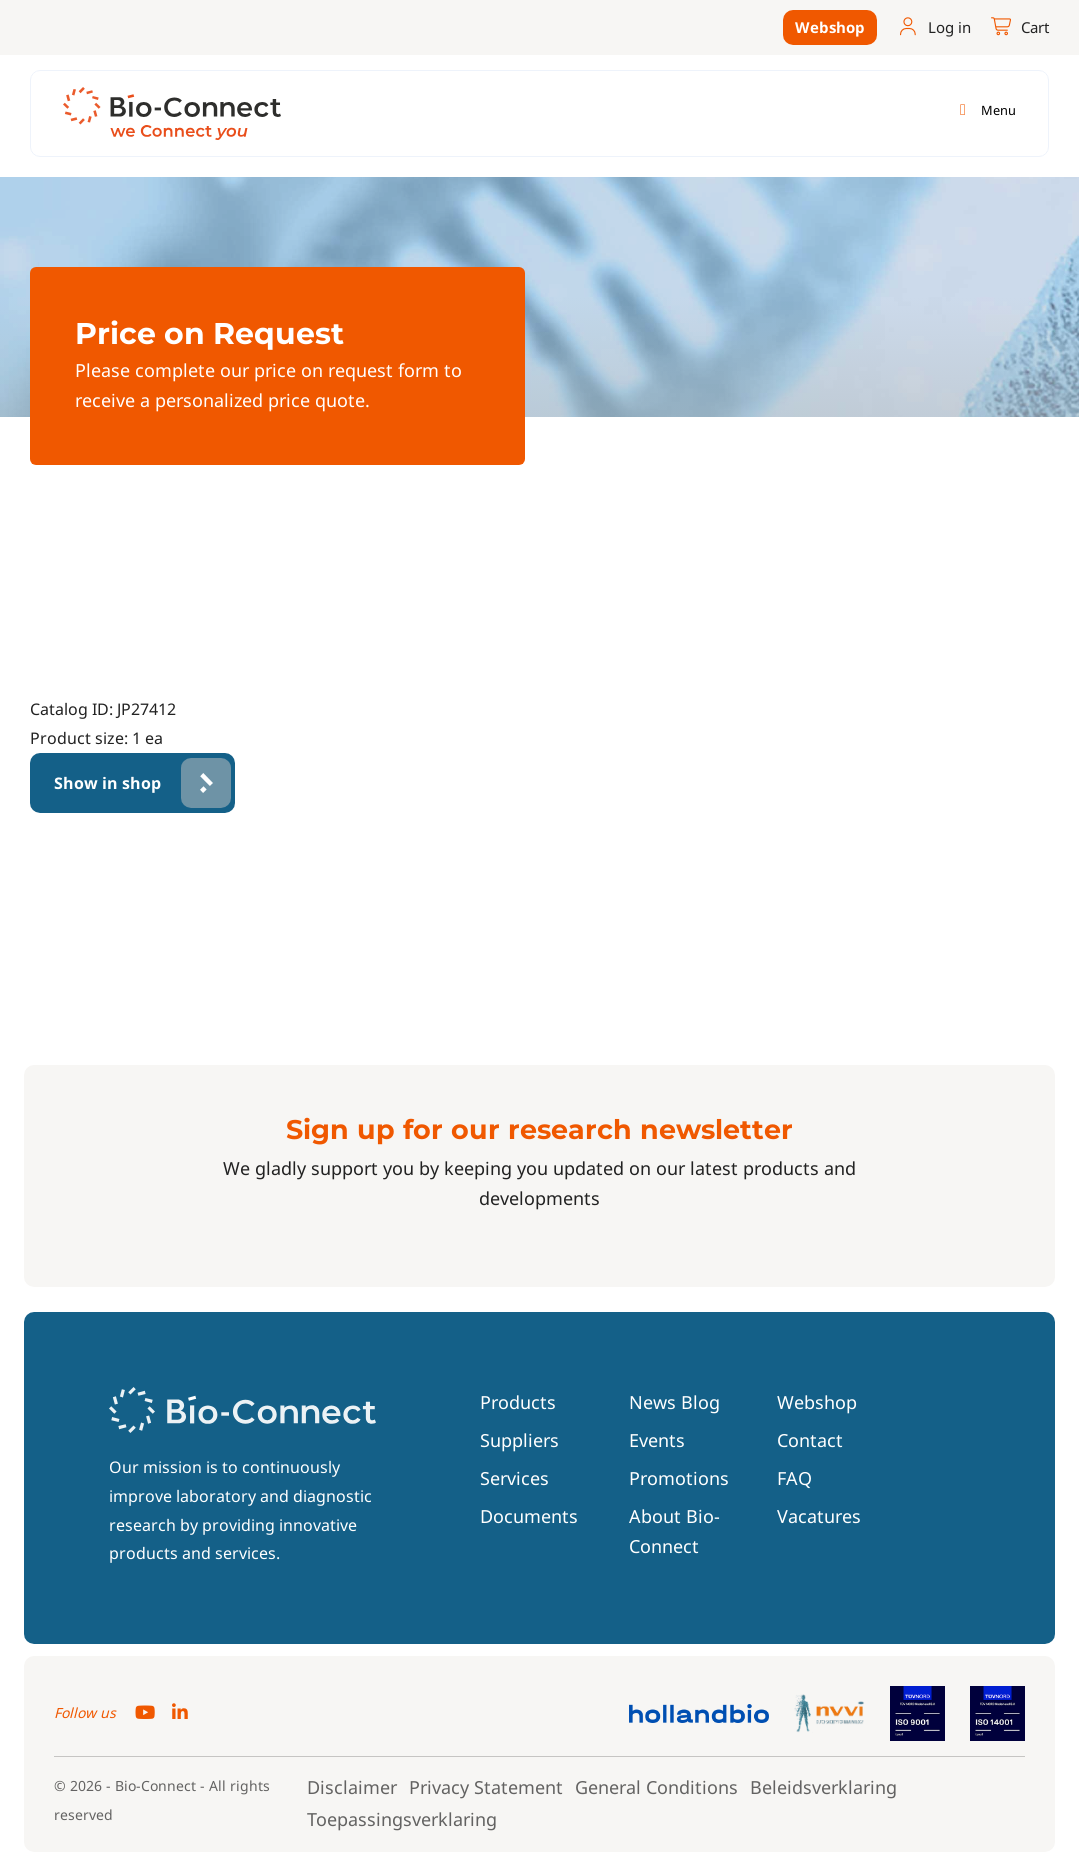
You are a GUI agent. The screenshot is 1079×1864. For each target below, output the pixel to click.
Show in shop (107, 783)
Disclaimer (352, 1787)
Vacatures (819, 1516)
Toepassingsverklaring (402, 1819)
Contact (810, 1440)
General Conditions (656, 1787)
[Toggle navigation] (984, 110)
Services (514, 1478)
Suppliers (519, 1440)
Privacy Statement (486, 1787)
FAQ (794, 1478)
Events (657, 1440)
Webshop (830, 27)
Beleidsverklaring (823, 1787)
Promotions (679, 1478)
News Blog (674, 1402)
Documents (529, 1516)
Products (518, 1402)
